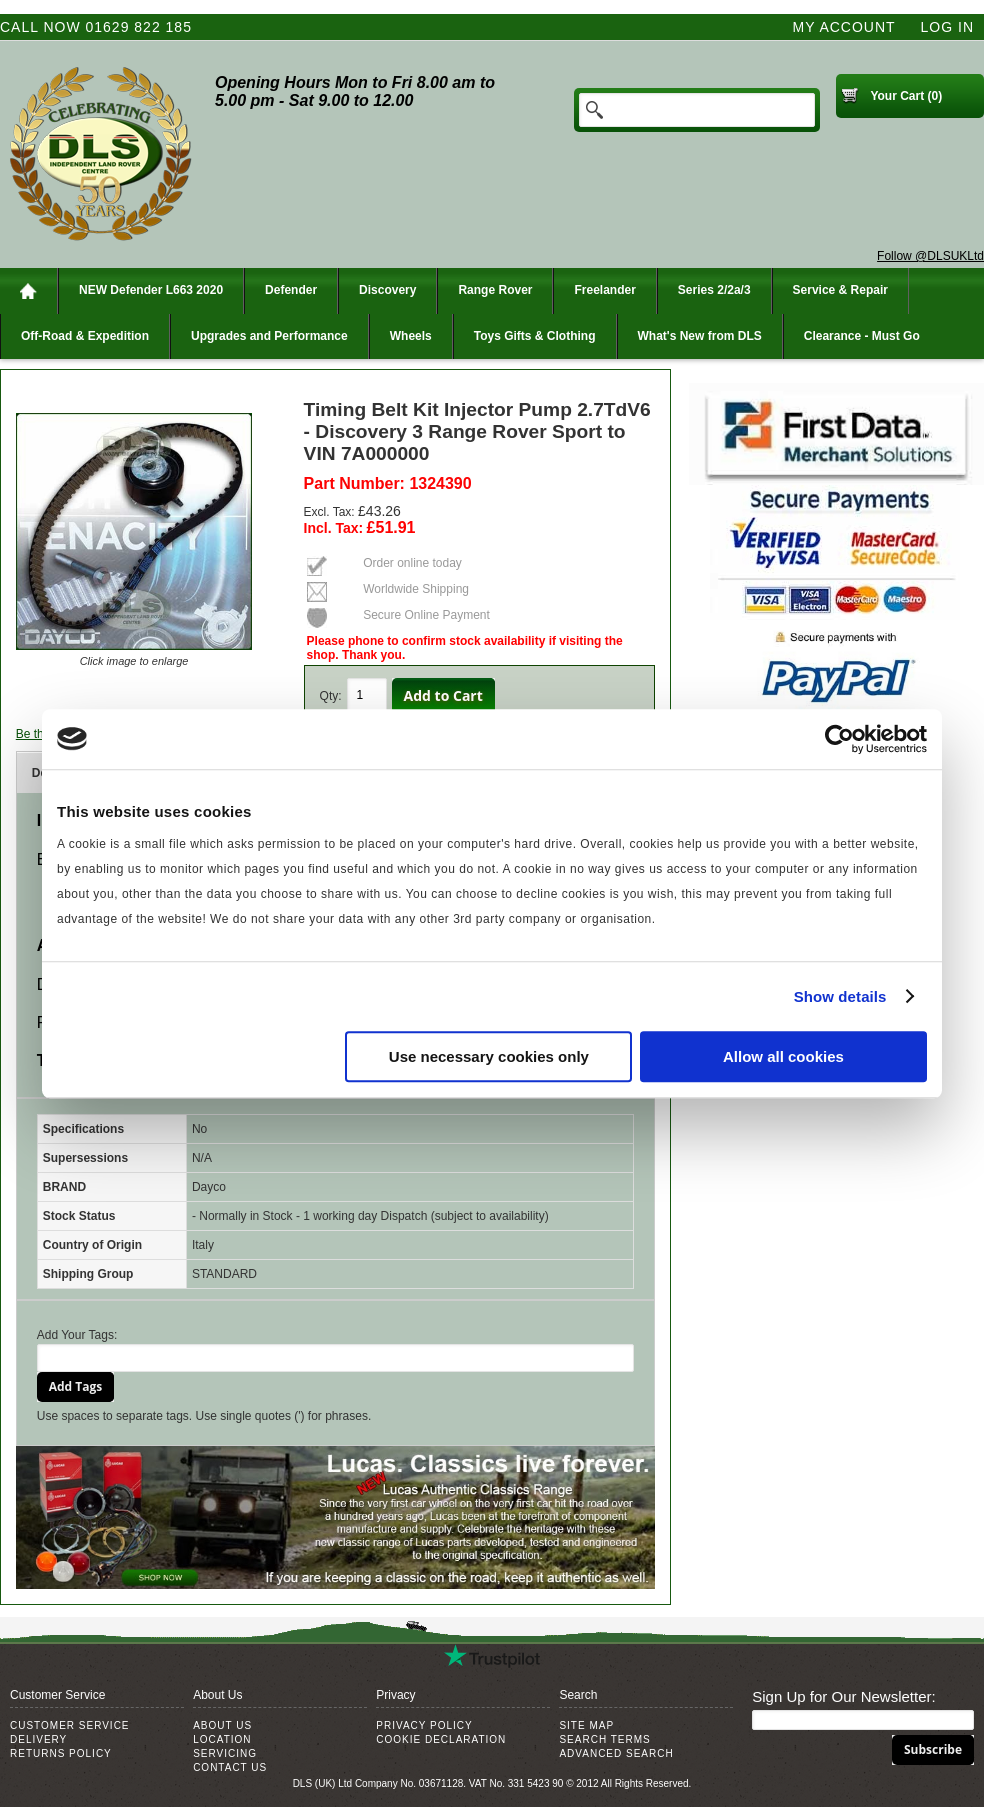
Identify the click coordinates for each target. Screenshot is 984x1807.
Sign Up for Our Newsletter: (843, 1696)
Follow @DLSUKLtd (930, 256)
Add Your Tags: (77, 1335)
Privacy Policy (424, 1725)
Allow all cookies (783, 1056)
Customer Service (70, 1725)
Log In (947, 27)
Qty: (331, 696)
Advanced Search (616, 1753)
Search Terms (604, 1739)
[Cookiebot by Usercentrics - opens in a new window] (839, 739)
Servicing (225, 1753)
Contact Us (230, 1767)
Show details (840, 996)
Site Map (586, 1725)
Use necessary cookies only (489, 1056)
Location (222, 1739)
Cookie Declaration (441, 1739)
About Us (222, 1725)
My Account (844, 27)
